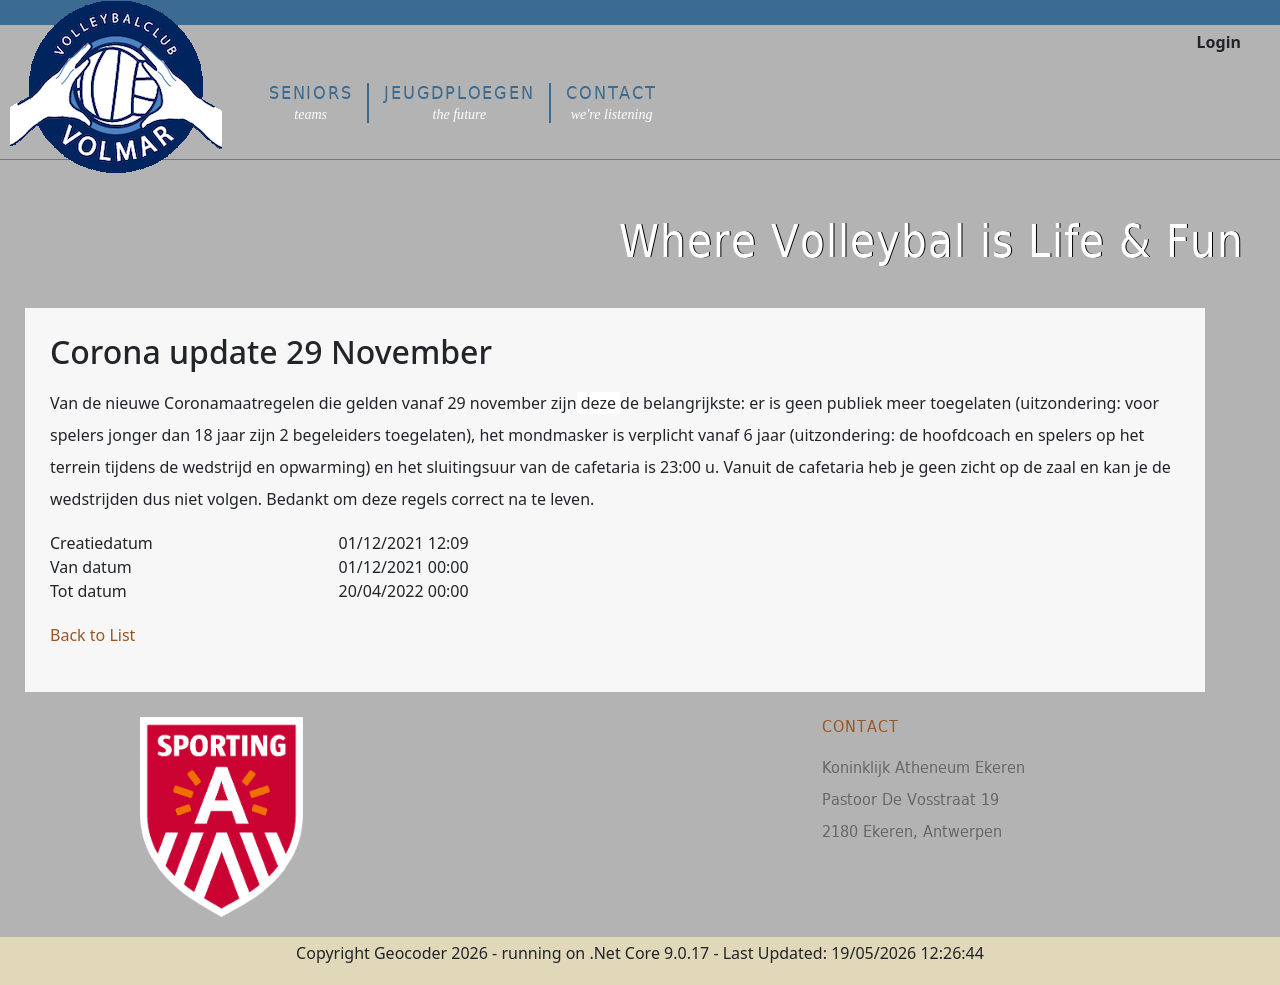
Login (1219, 42)
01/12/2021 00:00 (404, 567)
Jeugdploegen (459, 102)
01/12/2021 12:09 (404, 543)
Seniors (310, 102)
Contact (611, 102)
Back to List (92, 635)
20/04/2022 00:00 (404, 591)
